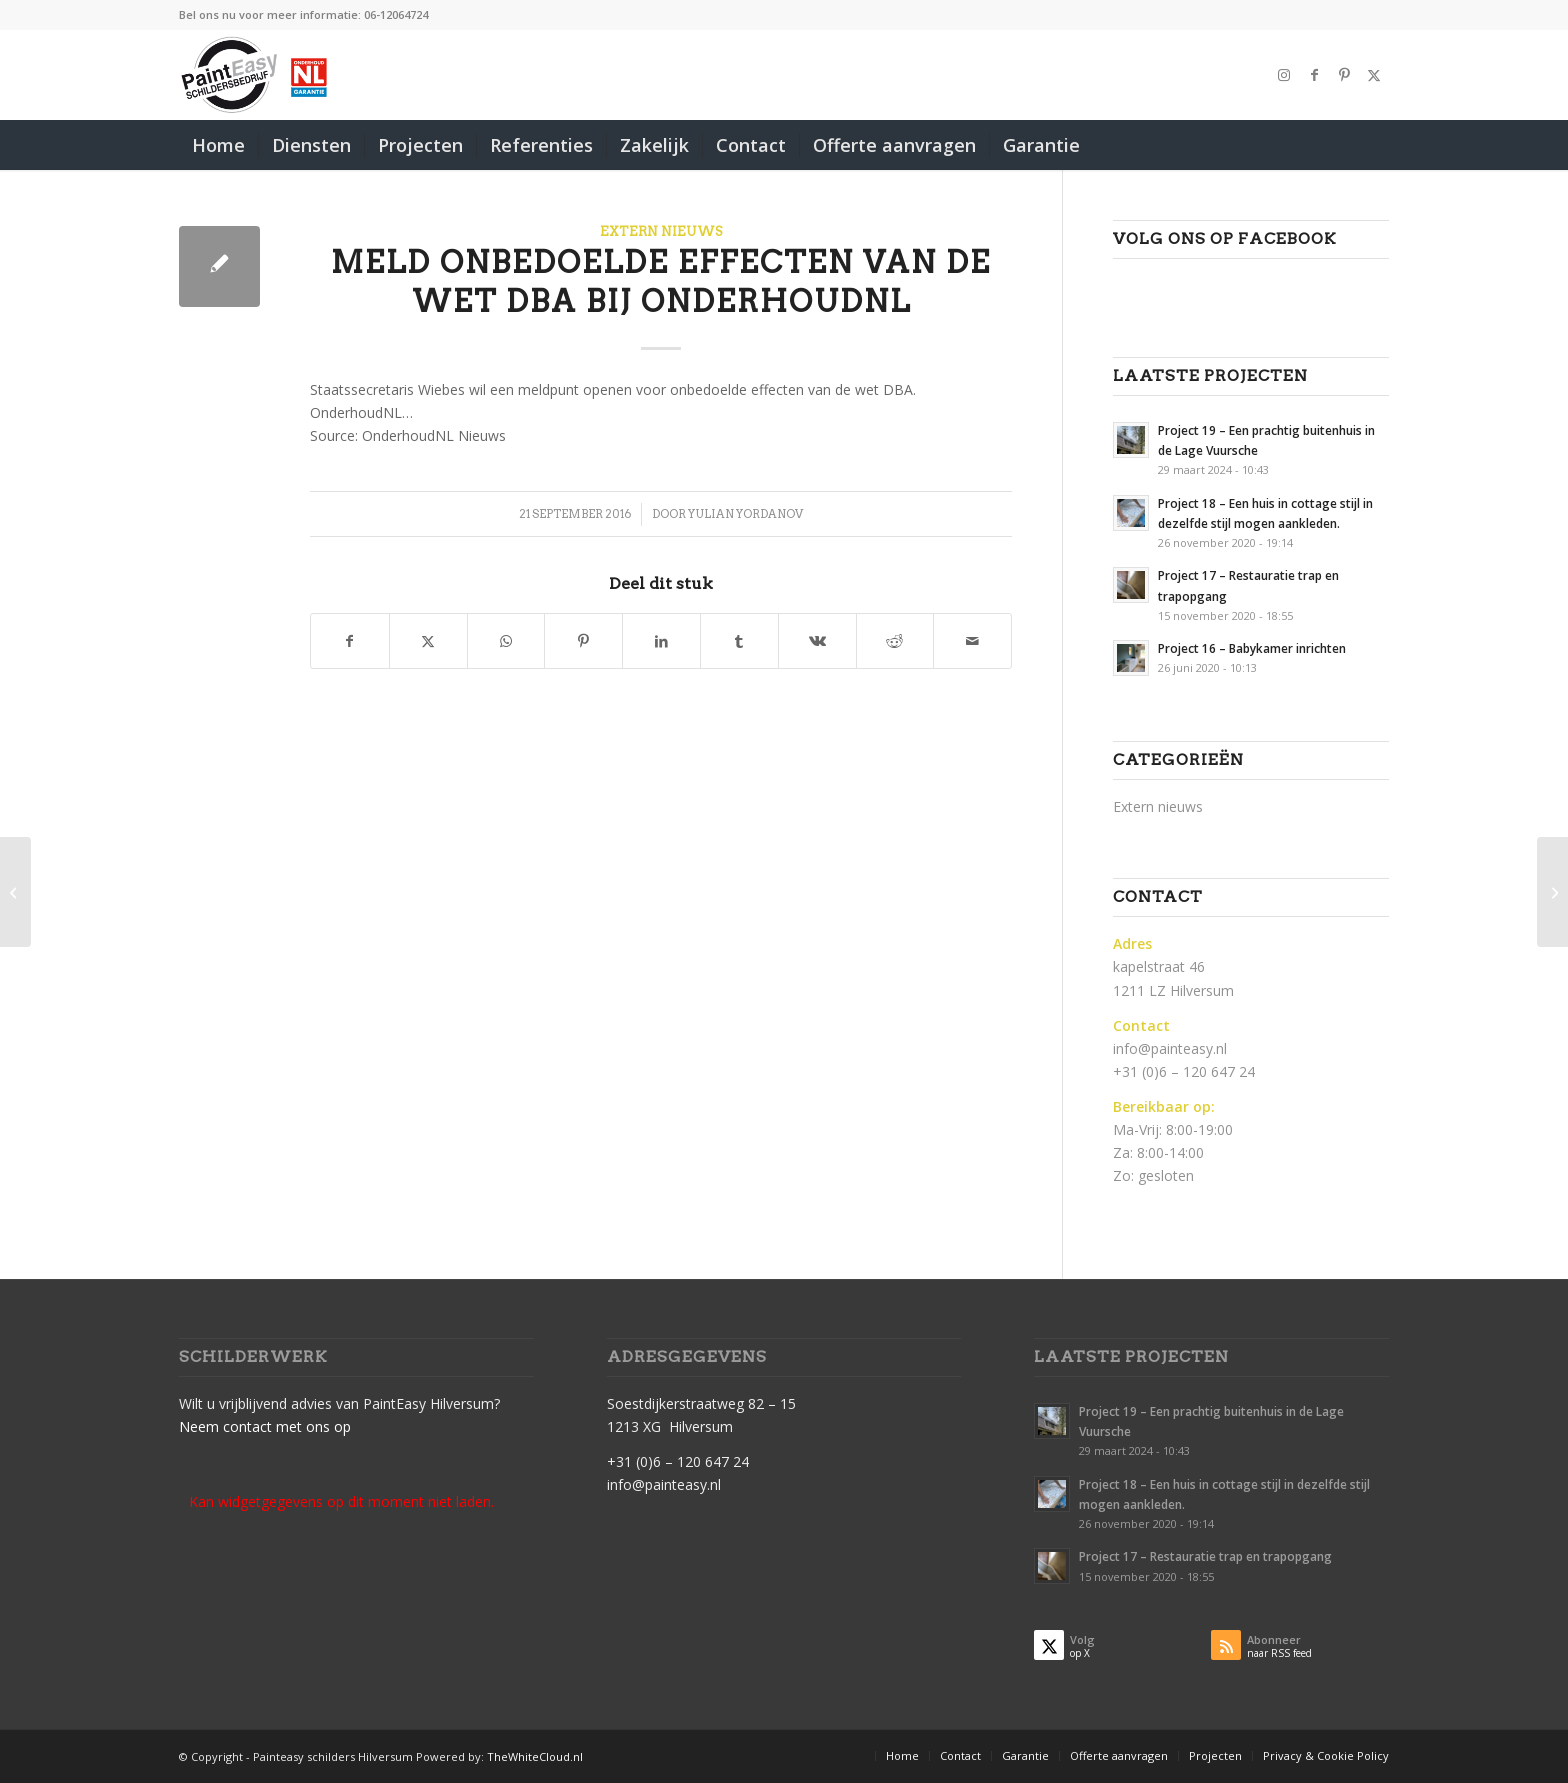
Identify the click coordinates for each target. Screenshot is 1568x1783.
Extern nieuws (661, 231)
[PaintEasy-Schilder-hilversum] (255, 75)
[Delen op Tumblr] (739, 641)
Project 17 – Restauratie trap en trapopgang (1205, 1556)
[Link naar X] (1374, 75)
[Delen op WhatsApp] (506, 641)
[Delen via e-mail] (972, 641)
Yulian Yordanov (745, 514)
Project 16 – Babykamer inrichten (1252, 648)
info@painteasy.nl (1170, 1048)
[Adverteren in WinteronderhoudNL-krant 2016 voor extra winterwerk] (1552, 892)
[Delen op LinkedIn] (661, 641)
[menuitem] (218, 145)
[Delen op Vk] (817, 641)
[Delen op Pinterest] (583, 641)
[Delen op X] (428, 641)
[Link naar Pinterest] (1344, 75)
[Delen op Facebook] (350, 641)
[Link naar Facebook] (1314, 75)
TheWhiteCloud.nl (535, 1756)
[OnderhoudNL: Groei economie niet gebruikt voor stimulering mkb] (15, 892)
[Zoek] (1375, 145)
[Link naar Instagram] (1284, 75)
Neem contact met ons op (265, 1426)
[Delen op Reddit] (895, 641)
